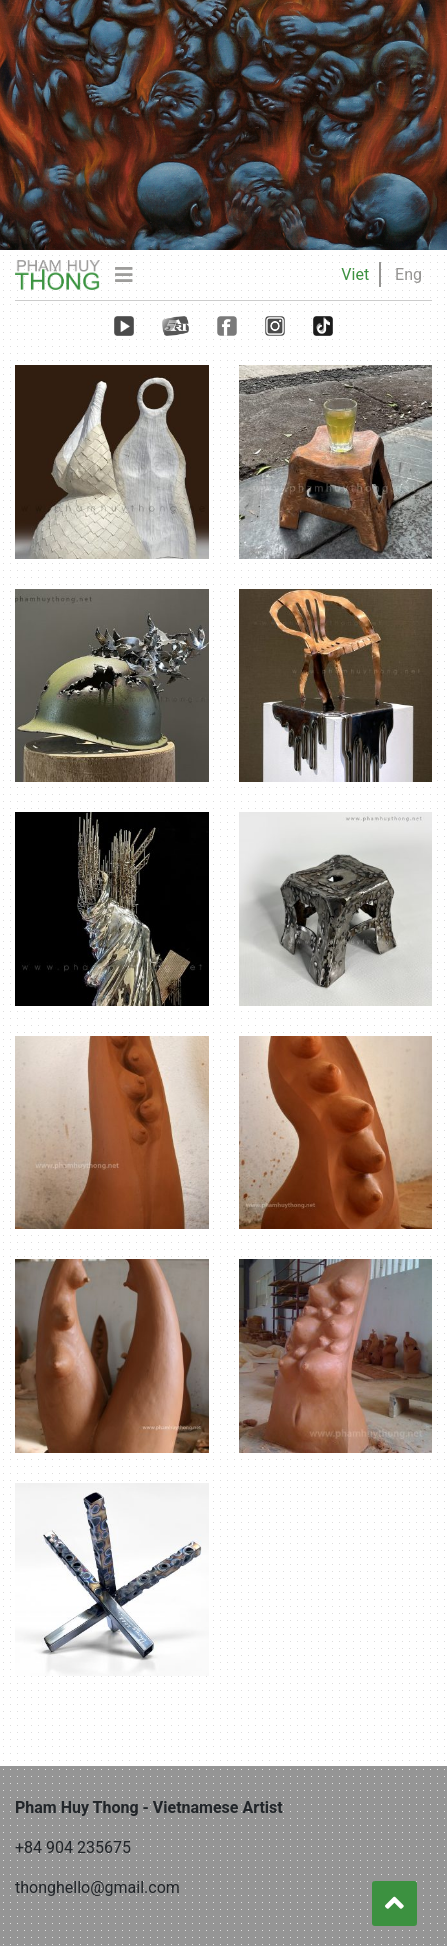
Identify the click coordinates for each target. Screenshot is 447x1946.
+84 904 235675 (73, 1847)
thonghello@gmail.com (97, 1887)
